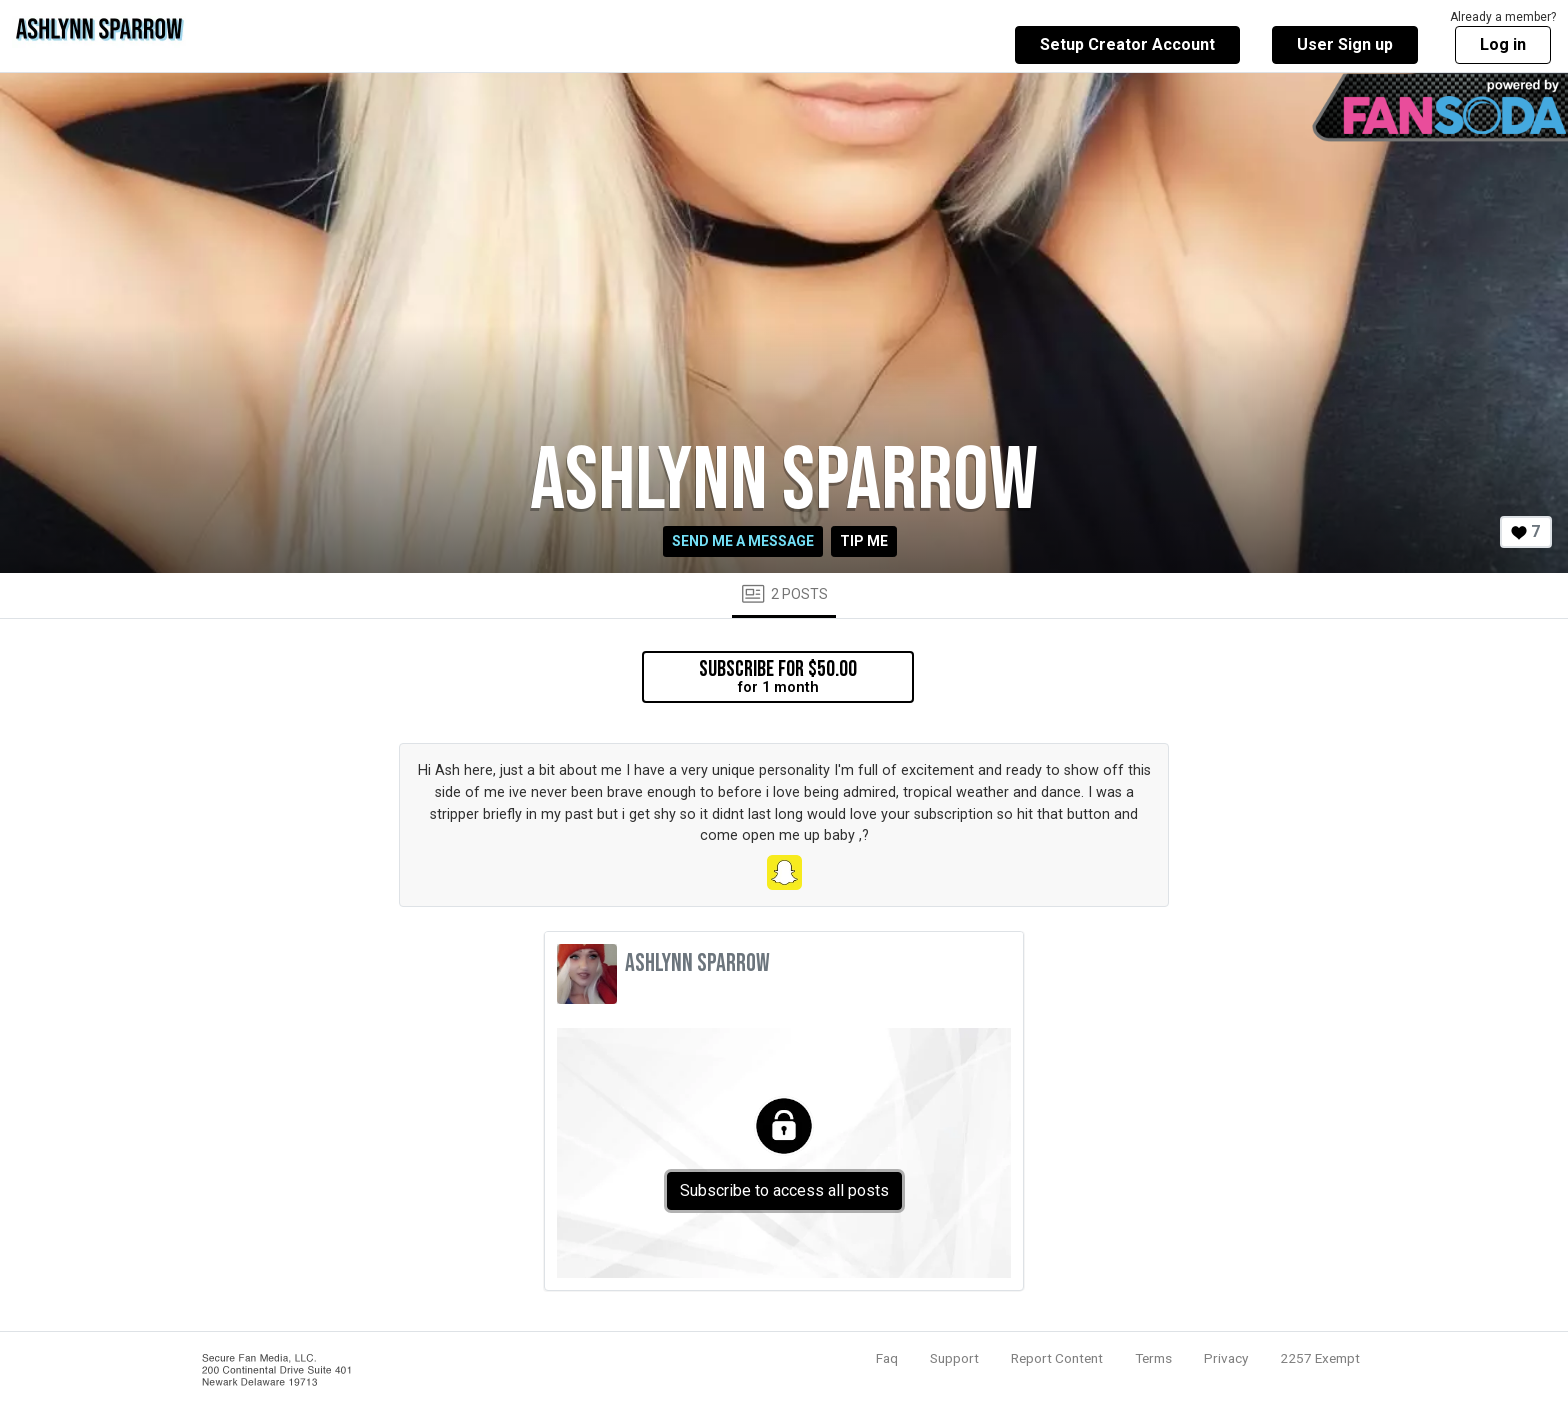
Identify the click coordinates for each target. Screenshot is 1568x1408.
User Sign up (1345, 44)
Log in (1503, 44)
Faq (887, 1358)
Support (954, 1358)
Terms (1153, 1358)
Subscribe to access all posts (784, 1190)
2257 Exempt (1320, 1358)
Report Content (1057, 1358)
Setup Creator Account (1127, 44)
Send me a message (743, 541)
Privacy (1226, 1358)
